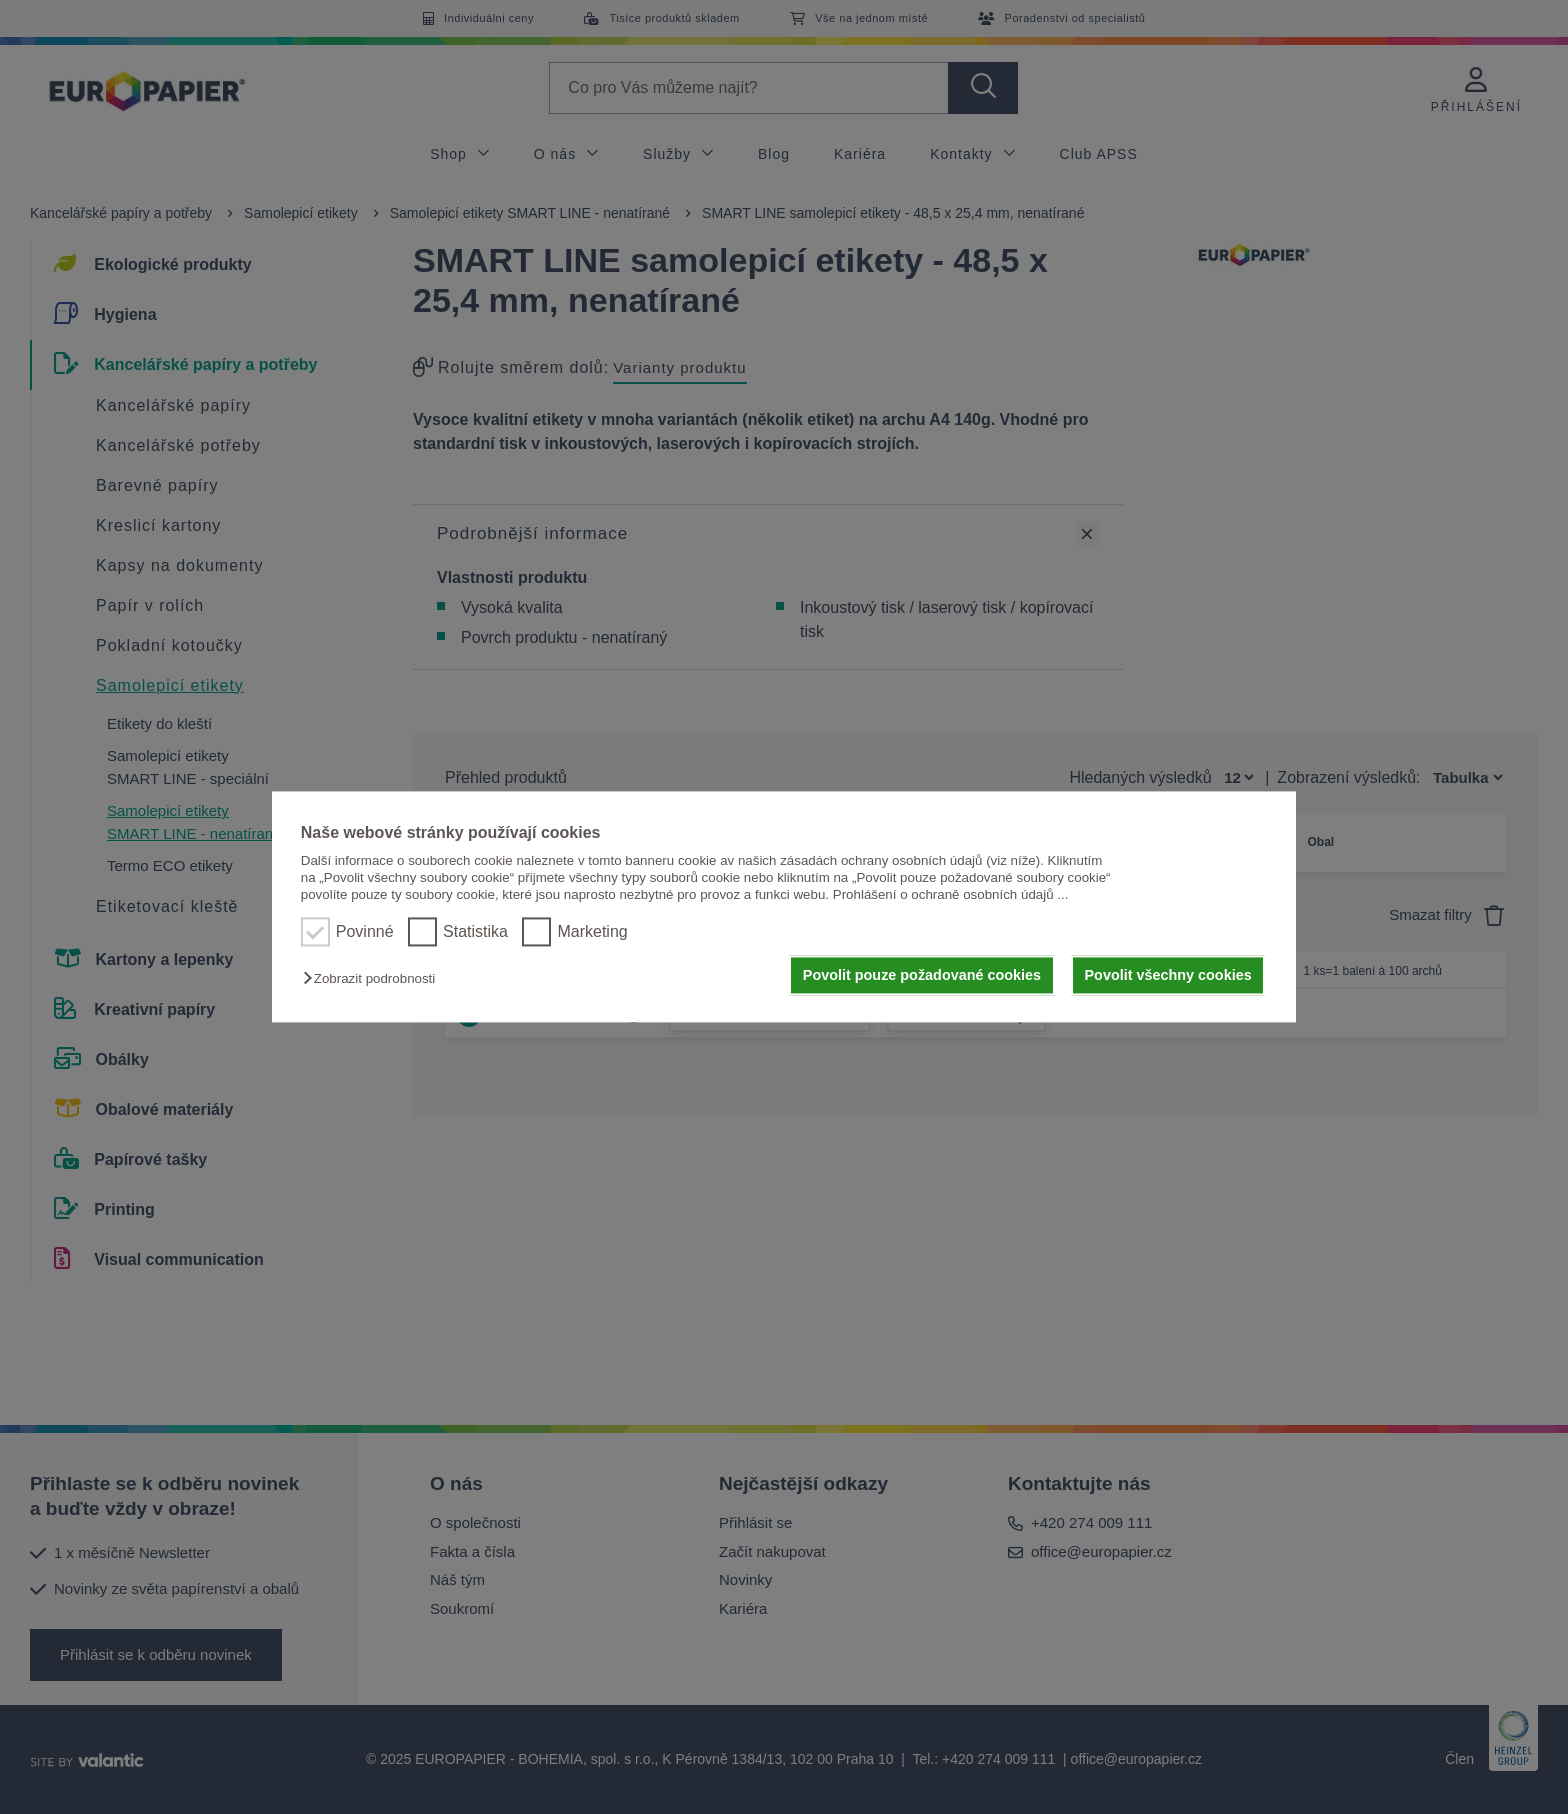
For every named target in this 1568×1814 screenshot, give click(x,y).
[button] (374, 978)
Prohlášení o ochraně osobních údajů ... (951, 895)
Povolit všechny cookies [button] (1168, 975)
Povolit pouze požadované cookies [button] (922, 975)
